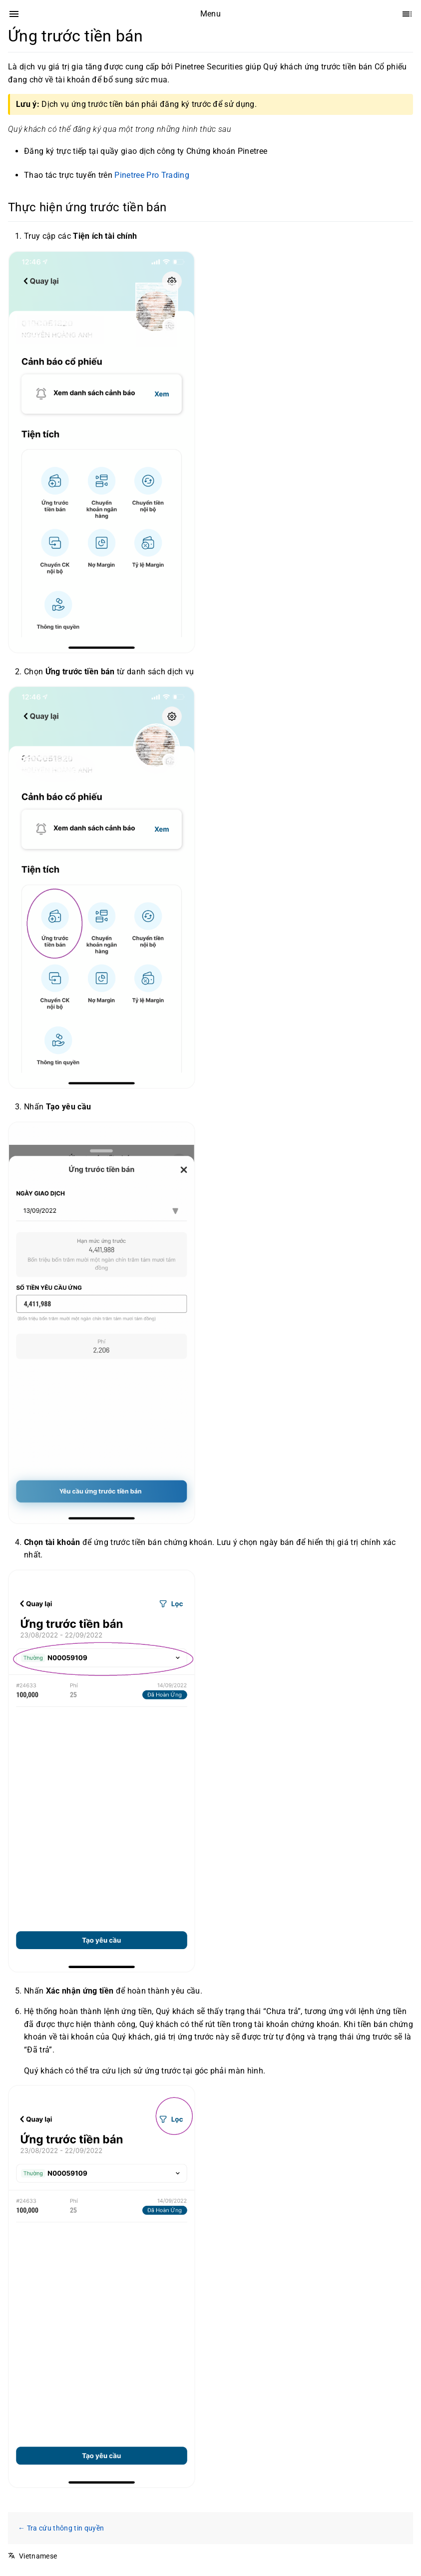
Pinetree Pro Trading (151, 175)
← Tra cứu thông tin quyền (61, 2528)
